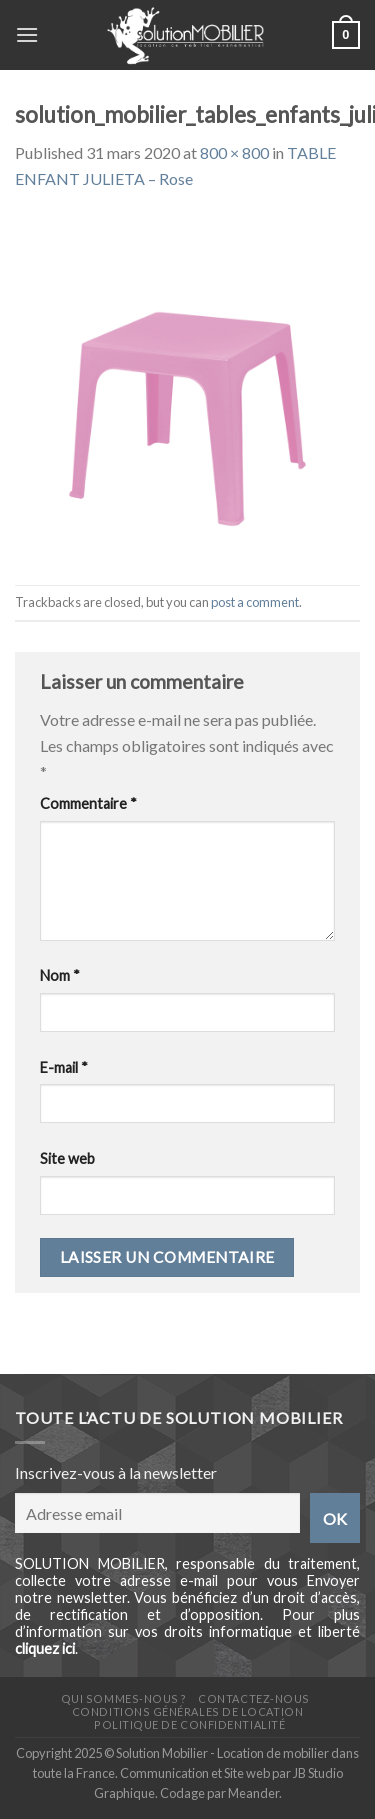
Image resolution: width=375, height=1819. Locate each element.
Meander (253, 1793)
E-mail (64, 1067)
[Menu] (27, 34)
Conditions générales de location (187, 1711)
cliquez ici (45, 1648)
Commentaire (88, 803)
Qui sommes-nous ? (124, 1698)
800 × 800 (234, 152)
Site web (67, 1158)
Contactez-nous (254, 1698)
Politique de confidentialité (189, 1724)
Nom (60, 975)
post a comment (255, 602)
